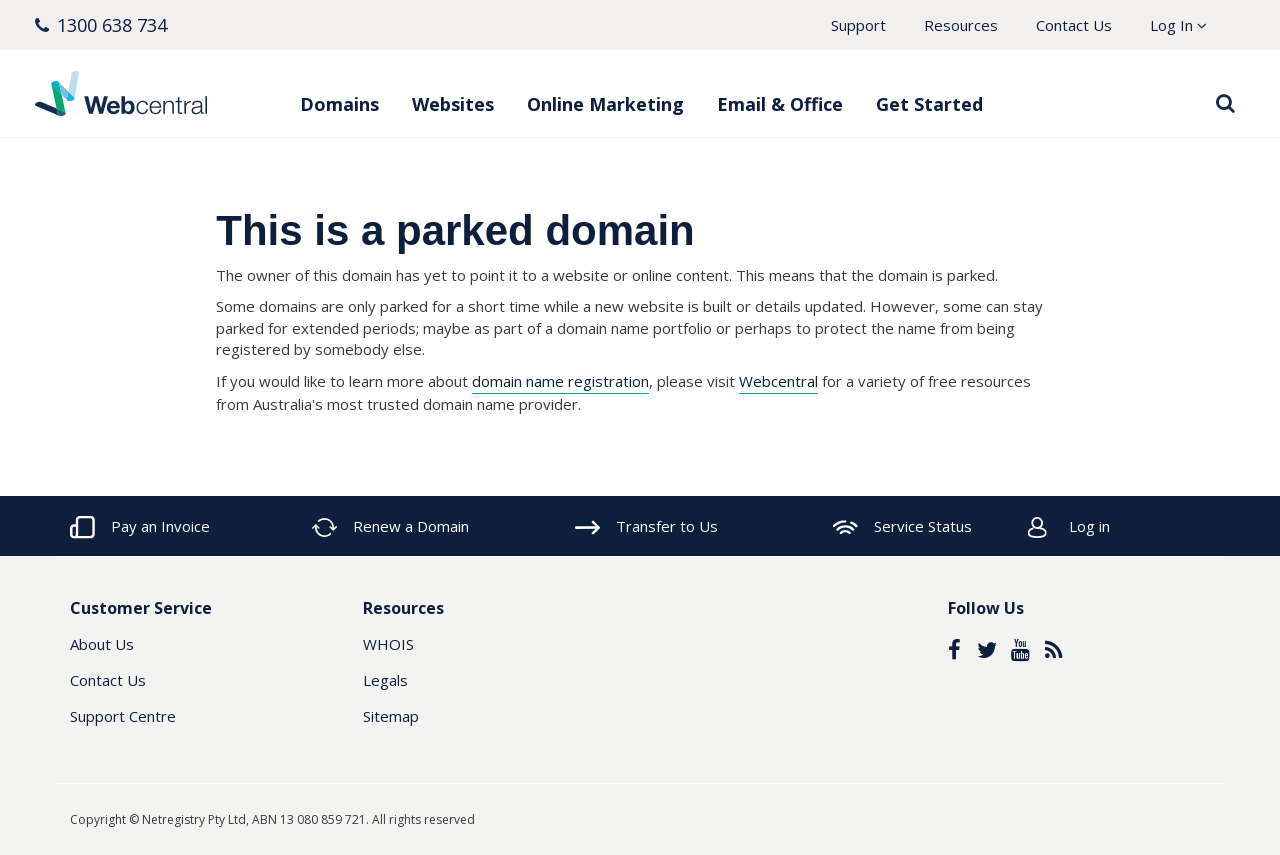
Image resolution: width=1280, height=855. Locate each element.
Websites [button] (453, 104)
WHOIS (388, 644)
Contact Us (1074, 25)
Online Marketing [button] (605, 104)
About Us (102, 644)
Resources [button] (961, 25)
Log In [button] (1178, 25)
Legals (385, 680)
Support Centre (123, 716)
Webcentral (778, 381)
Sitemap (391, 716)
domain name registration (560, 381)
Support (858, 25)
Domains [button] (339, 104)
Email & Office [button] (780, 104)
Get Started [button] (929, 104)
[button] (101, 25)
